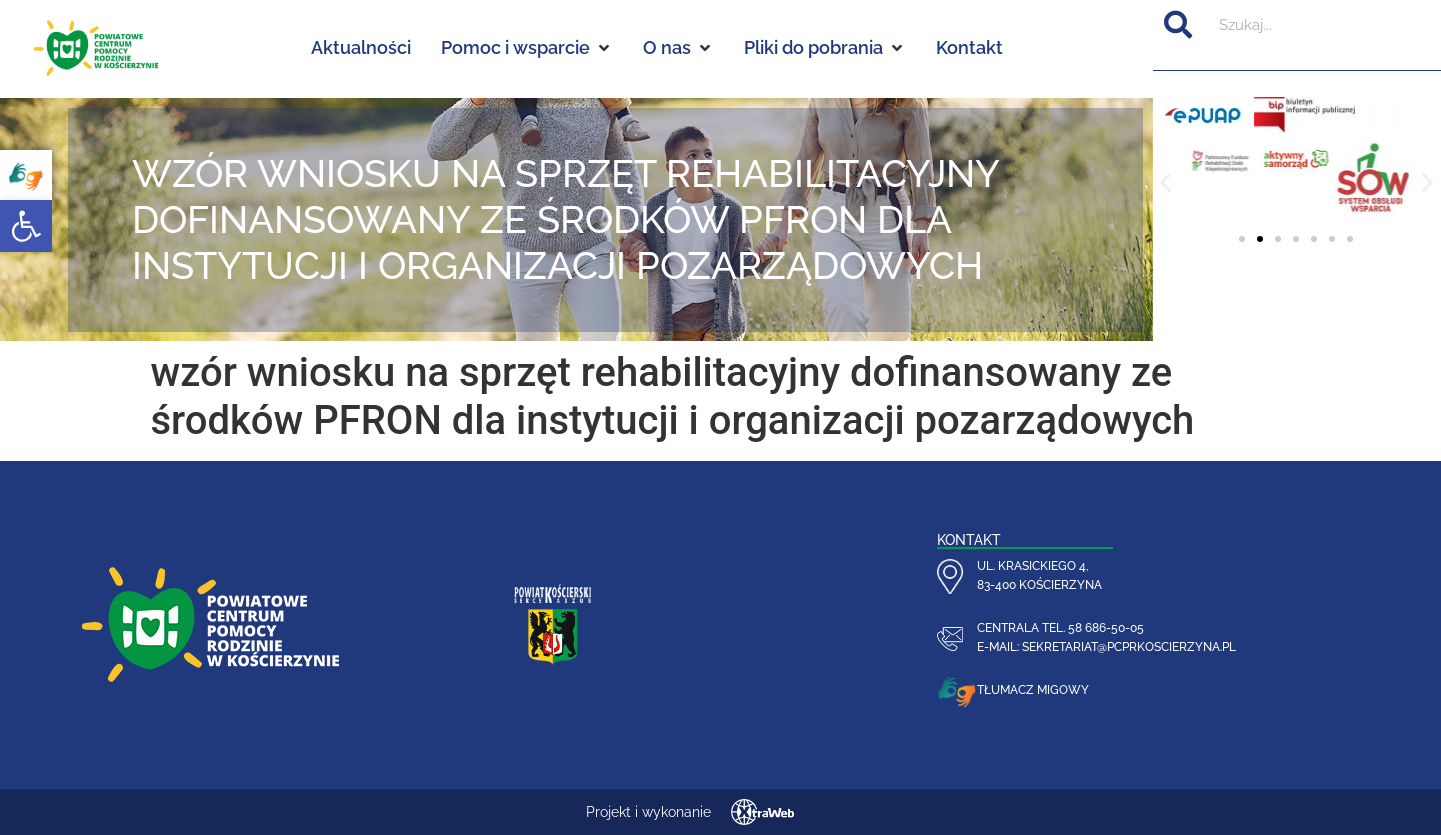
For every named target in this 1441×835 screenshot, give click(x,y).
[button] (26, 226)
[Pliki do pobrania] (825, 48)
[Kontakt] (969, 48)
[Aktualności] (361, 48)
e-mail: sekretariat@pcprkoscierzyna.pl (1106, 647)
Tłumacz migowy (1033, 690)
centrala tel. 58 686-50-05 (1060, 628)
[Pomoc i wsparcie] (527, 48)
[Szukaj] (1178, 25)
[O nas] (678, 48)
